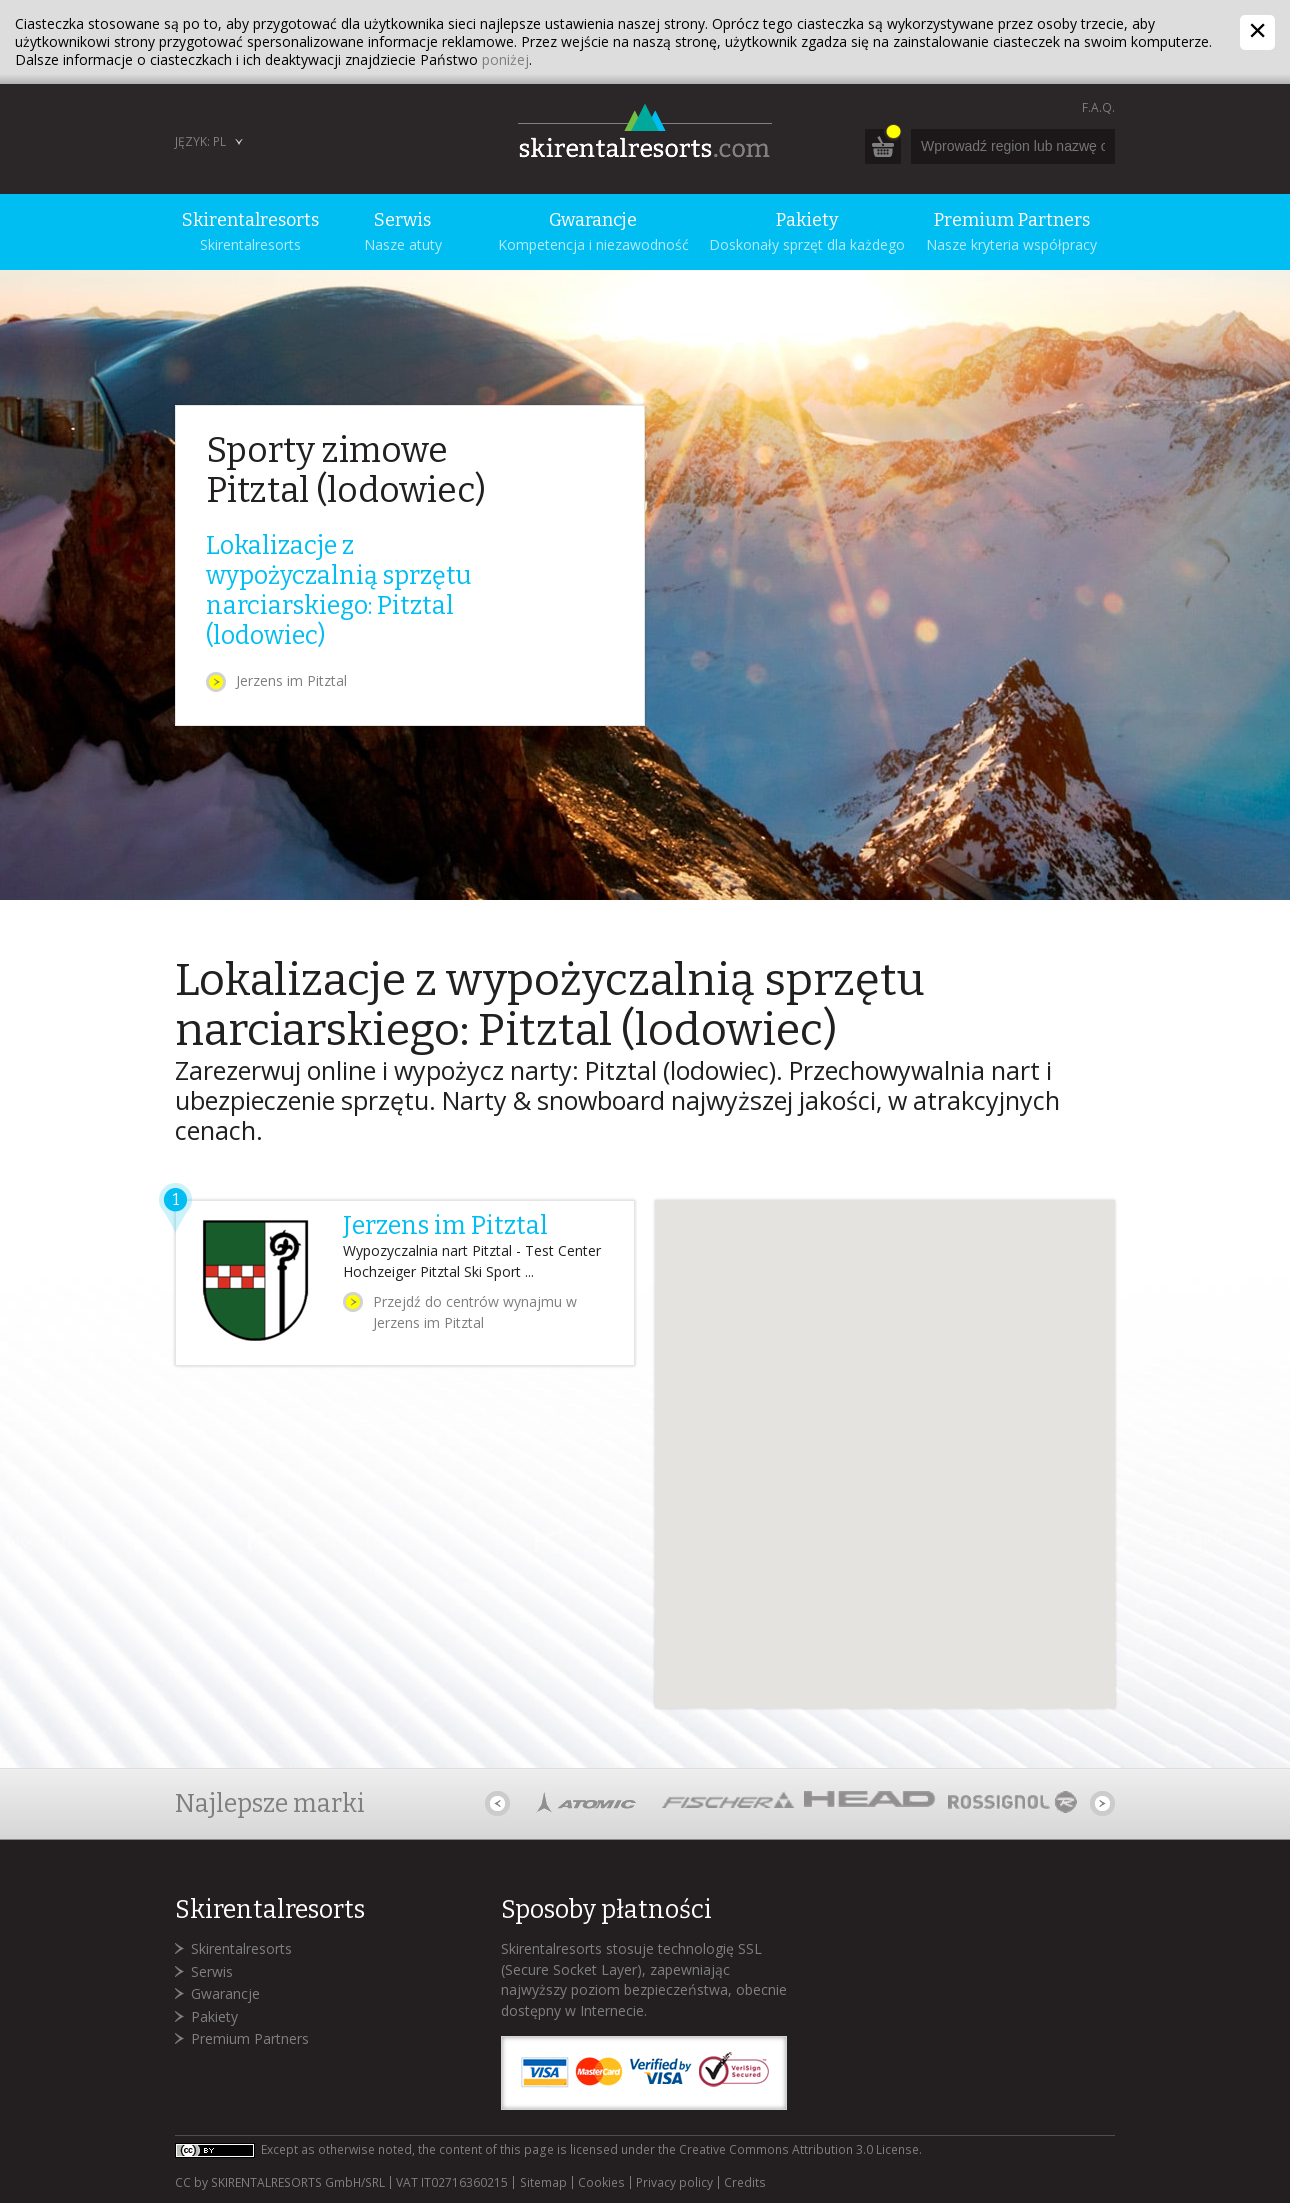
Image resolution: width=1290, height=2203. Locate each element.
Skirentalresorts (241, 1948)
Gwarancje (225, 1993)
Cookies (601, 2183)
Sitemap (543, 2183)
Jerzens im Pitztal (291, 680)
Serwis (212, 1971)
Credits (745, 2183)
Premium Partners (250, 2038)
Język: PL (200, 141)
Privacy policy (674, 2183)
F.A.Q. (1098, 107)
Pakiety (214, 2016)
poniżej (505, 59)
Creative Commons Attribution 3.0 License (799, 2149)
